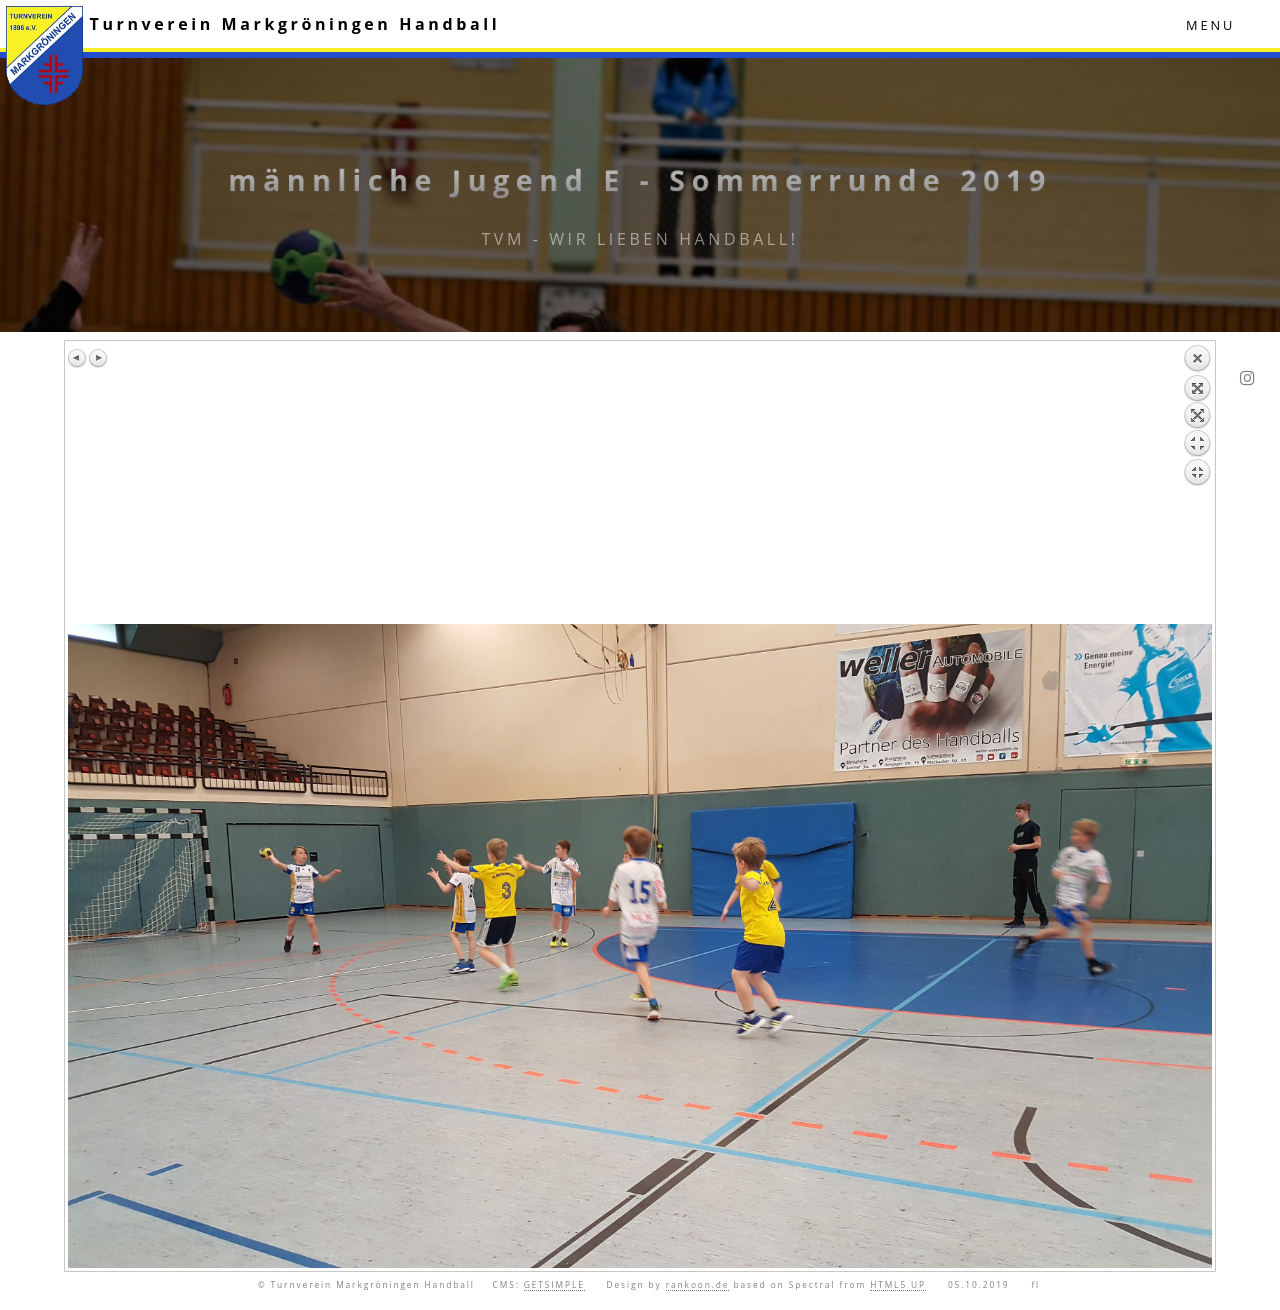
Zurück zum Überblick (1197, 484)
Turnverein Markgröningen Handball (295, 24)
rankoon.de (698, 1284)
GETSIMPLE (554, 1284)
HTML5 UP (898, 1284)
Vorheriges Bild (78, 358)
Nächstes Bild (98, 358)
